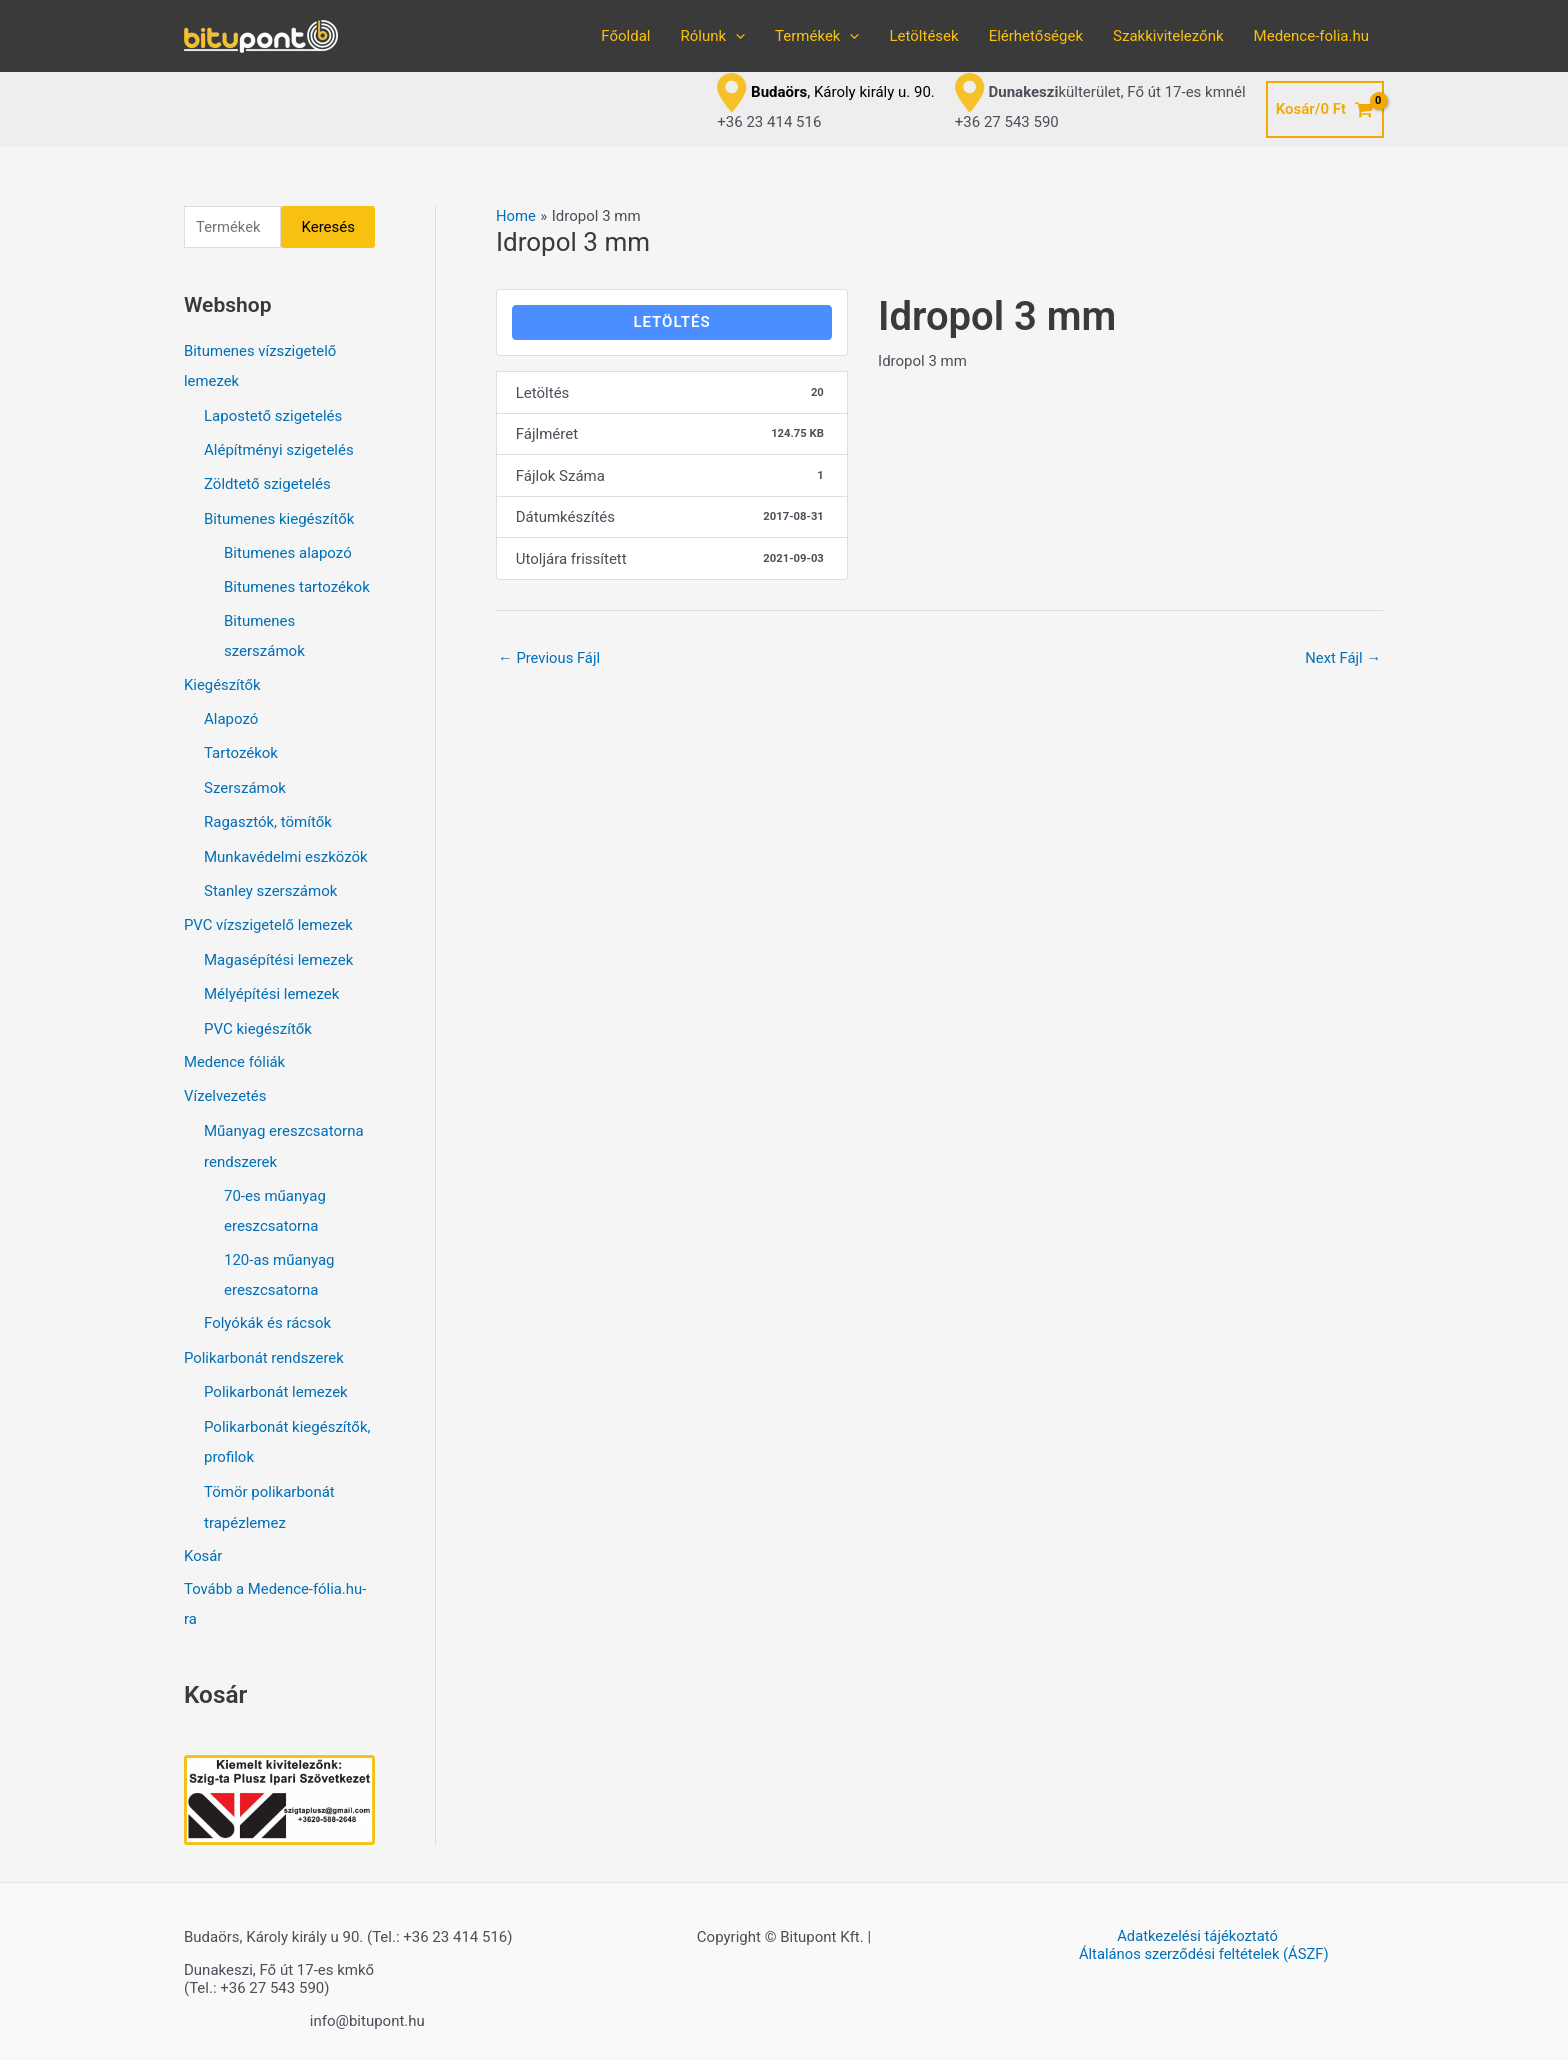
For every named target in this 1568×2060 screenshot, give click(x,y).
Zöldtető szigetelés (267, 483)
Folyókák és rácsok (267, 1312)
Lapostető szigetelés (273, 416)
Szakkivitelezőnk (1168, 36)
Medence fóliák (235, 1053)
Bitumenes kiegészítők (279, 517)
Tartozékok (241, 750)
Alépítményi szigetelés (279, 450)
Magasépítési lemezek (278, 952)
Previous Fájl (550, 658)
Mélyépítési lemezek (271, 986)
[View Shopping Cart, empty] (1325, 109)
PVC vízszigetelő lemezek (269, 918)
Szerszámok (245, 783)
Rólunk (712, 36)
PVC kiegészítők (258, 1020)
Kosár (203, 1541)
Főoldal (625, 36)
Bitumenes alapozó (288, 551)
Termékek (817, 36)
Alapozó (231, 716)
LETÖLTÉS (671, 322)
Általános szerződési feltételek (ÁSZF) (1205, 1940)
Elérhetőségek (1036, 36)
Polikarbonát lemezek (276, 1380)
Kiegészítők (222, 682)
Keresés (328, 227)
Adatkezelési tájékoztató (1196, 1922)
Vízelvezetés (225, 1087)
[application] (735, 36)
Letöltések (923, 36)
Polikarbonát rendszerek (264, 1346)
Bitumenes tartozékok (297, 585)
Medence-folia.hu (1311, 36)
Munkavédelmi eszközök (286, 851)
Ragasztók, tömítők (268, 817)
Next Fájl (1342, 658)
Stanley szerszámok (270, 885)
